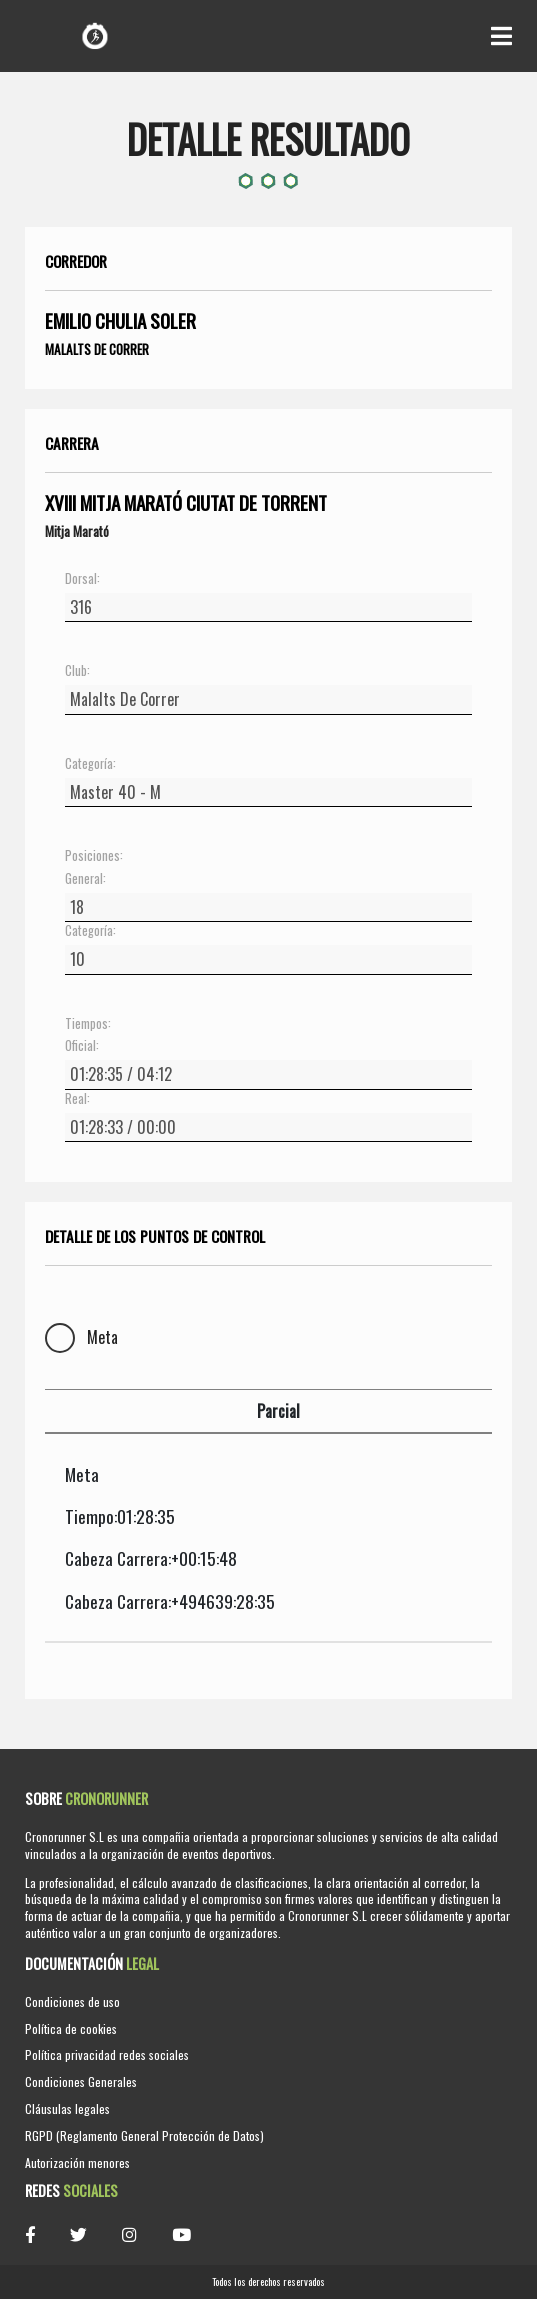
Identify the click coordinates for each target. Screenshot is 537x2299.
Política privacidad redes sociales (107, 2054)
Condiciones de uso (72, 2001)
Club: (77, 671)
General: (85, 879)
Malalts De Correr (97, 349)
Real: (77, 1099)
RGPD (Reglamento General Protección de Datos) (144, 2135)
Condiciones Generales (81, 2081)
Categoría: (90, 764)
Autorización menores (77, 2162)
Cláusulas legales (67, 2108)
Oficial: (82, 1046)
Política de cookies (71, 2028)
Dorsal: (82, 579)
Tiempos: (88, 1024)
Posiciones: (94, 856)
